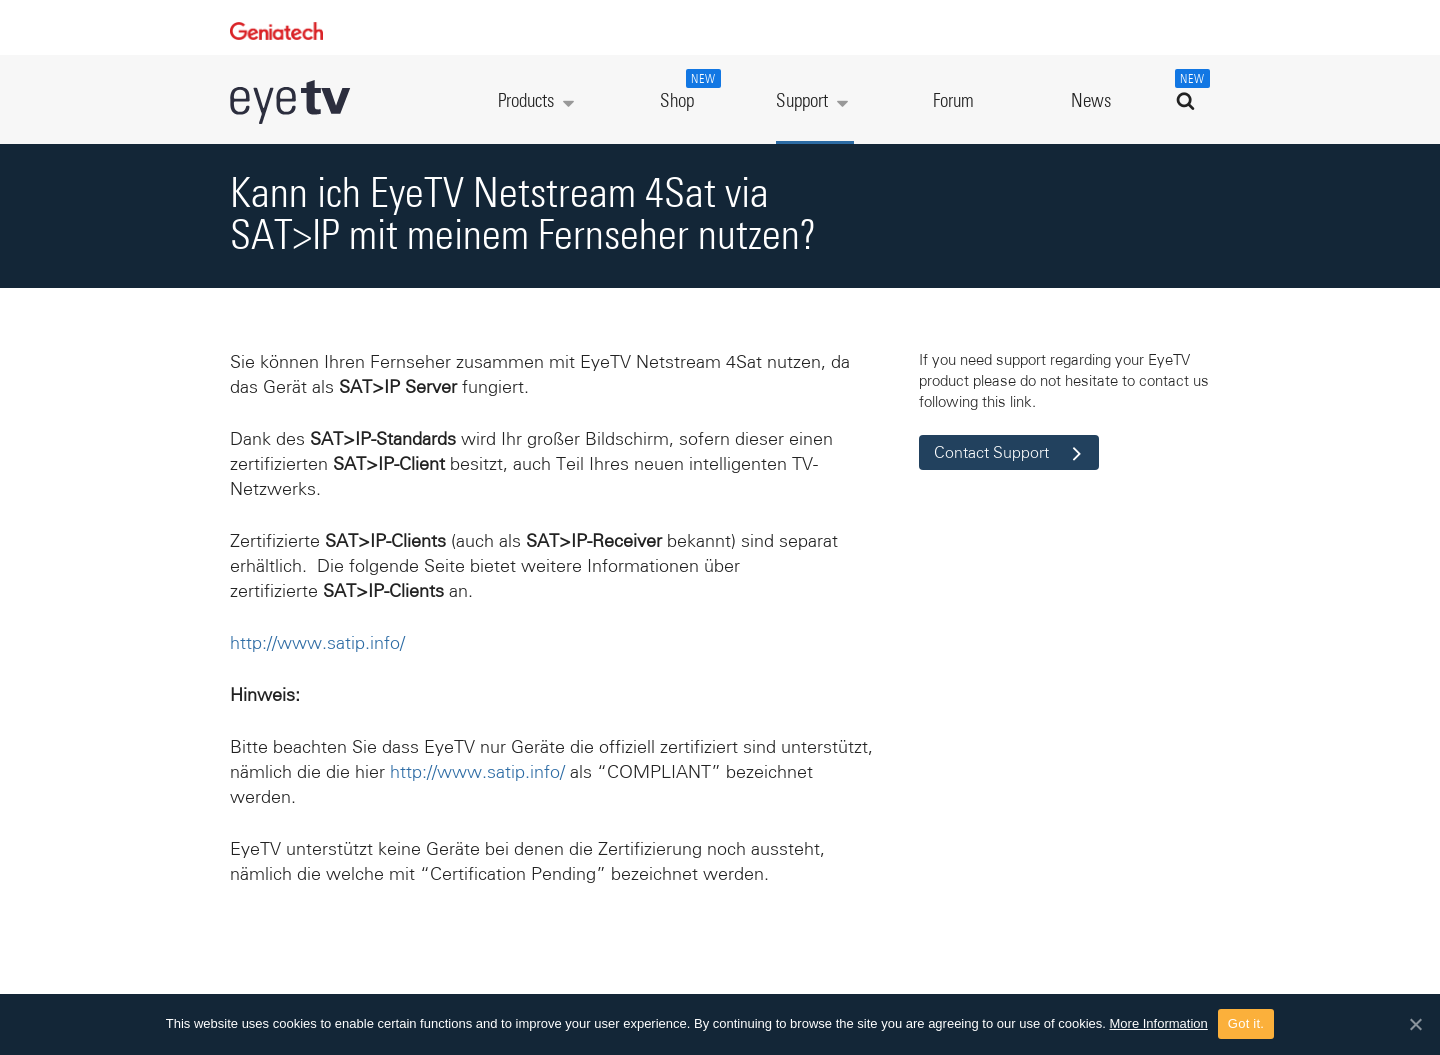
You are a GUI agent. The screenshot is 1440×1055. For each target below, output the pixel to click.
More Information (1159, 1023)
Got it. (1246, 1023)
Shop (688, 90)
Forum (953, 101)
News (1091, 101)
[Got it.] (1415, 1024)
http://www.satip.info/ (317, 643)
